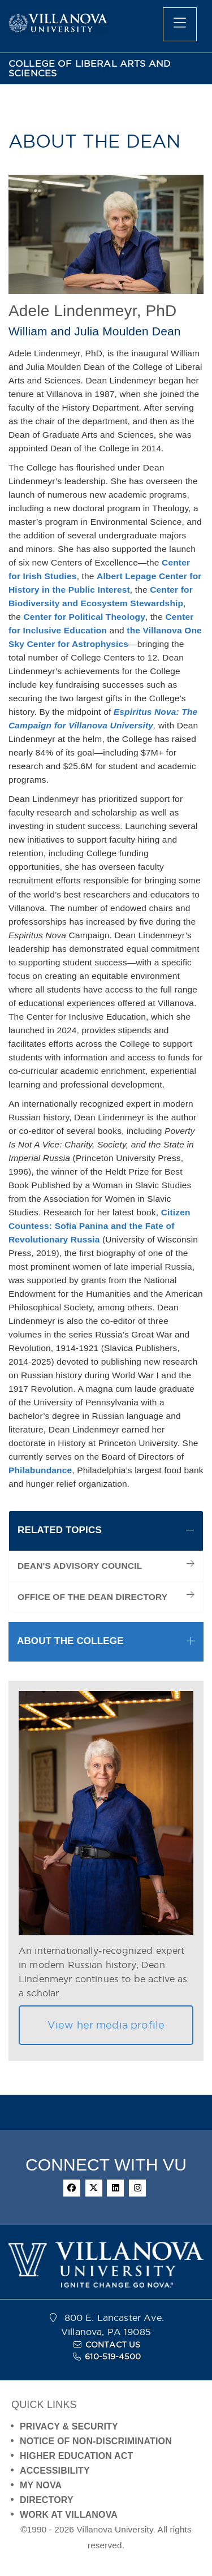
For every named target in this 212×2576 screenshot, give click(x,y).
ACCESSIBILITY (55, 2470)
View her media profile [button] (106, 2025)
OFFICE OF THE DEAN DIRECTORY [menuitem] (92, 1597)
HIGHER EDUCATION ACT (76, 2456)
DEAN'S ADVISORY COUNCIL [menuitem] (80, 1565)
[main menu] (180, 24)
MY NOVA (41, 2485)
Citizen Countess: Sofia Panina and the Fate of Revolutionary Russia (99, 1225)
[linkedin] (115, 2188)
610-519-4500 (113, 2356)
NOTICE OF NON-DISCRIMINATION (96, 2441)
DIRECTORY (46, 2500)
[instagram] (137, 2188)
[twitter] (93, 2188)
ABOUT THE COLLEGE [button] (70, 1641)
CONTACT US (113, 2344)
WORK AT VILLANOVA (69, 2514)
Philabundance (40, 1470)
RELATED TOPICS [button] (60, 1530)
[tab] (106, 1531)
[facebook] (71, 2188)
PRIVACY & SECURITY (69, 2426)
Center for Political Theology (84, 617)
